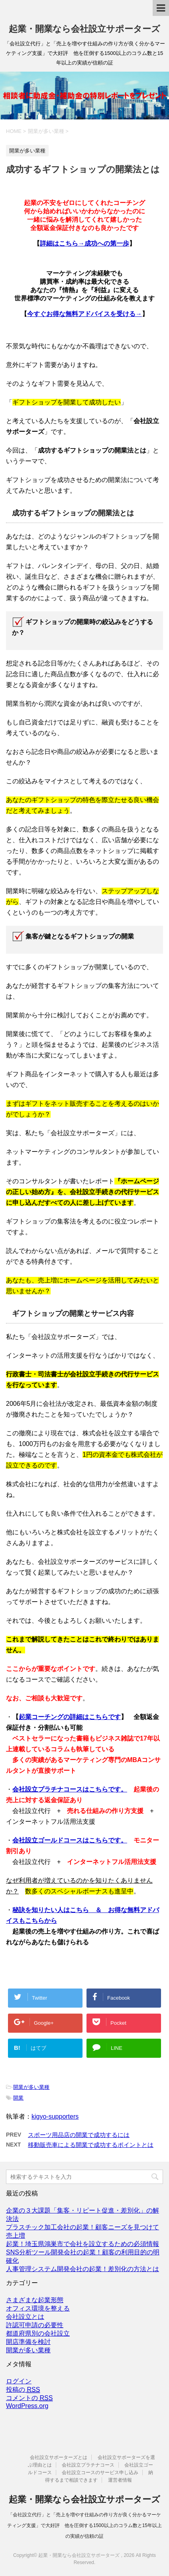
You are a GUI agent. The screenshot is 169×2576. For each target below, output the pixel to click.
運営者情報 (120, 2480)
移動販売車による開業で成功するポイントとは (90, 2144)
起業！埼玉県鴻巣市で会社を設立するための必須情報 (82, 2243)
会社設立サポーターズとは (58, 2457)
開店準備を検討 (28, 2341)
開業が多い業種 (31, 2087)
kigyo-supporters (55, 2116)
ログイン (18, 2381)
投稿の (23, 2389)
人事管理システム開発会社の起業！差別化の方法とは (82, 2269)
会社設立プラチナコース (88, 2465)
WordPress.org (27, 2405)
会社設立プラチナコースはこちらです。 (69, 1789)
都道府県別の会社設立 (38, 2333)
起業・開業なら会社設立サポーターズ (84, 29)
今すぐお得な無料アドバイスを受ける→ (84, 313)
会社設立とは (25, 2316)
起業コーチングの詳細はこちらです (70, 1716)
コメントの (29, 2398)
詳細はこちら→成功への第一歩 (84, 243)
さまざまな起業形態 (34, 2300)
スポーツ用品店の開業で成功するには (79, 2134)
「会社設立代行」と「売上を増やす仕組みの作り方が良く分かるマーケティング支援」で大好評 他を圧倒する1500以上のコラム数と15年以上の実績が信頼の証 (84, 2525)
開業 (18, 2098)
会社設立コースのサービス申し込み (100, 2472)
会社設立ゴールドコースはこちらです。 (69, 1840)
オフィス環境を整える (38, 2308)
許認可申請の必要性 (34, 2325)
